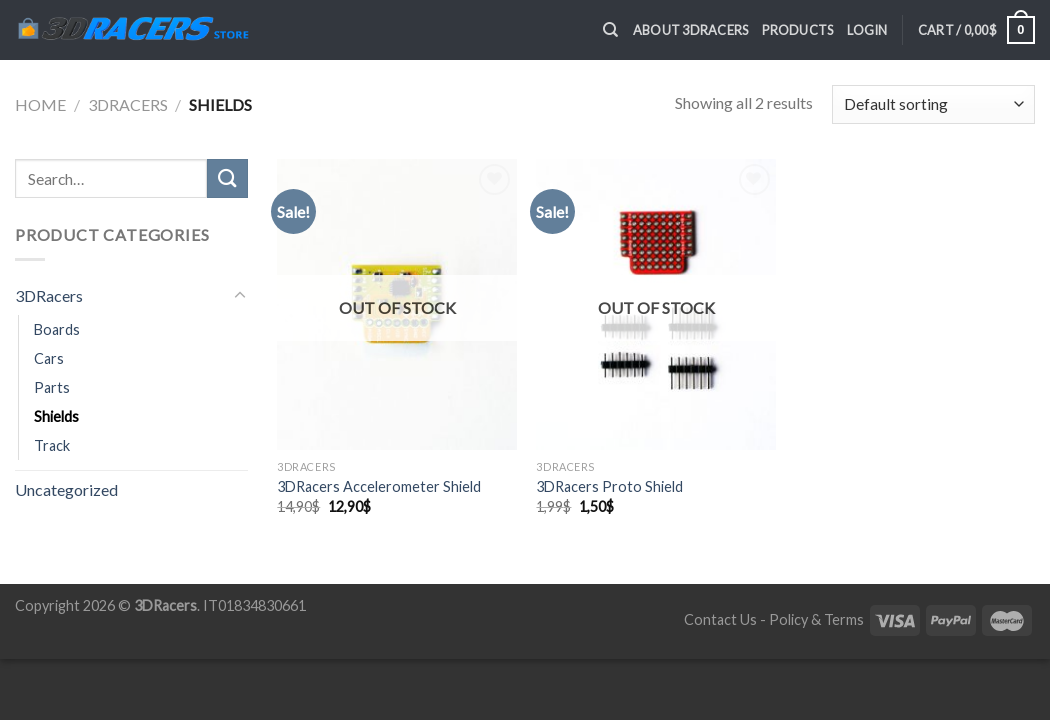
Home (40, 104)
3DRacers (128, 104)
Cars (49, 358)
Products (797, 30)
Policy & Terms (816, 619)
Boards (57, 329)
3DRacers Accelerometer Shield (379, 486)
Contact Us (720, 619)
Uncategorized (66, 489)
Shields (56, 416)
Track (52, 445)
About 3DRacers (691, 30)
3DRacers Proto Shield (609, 486)
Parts (52, 387)
